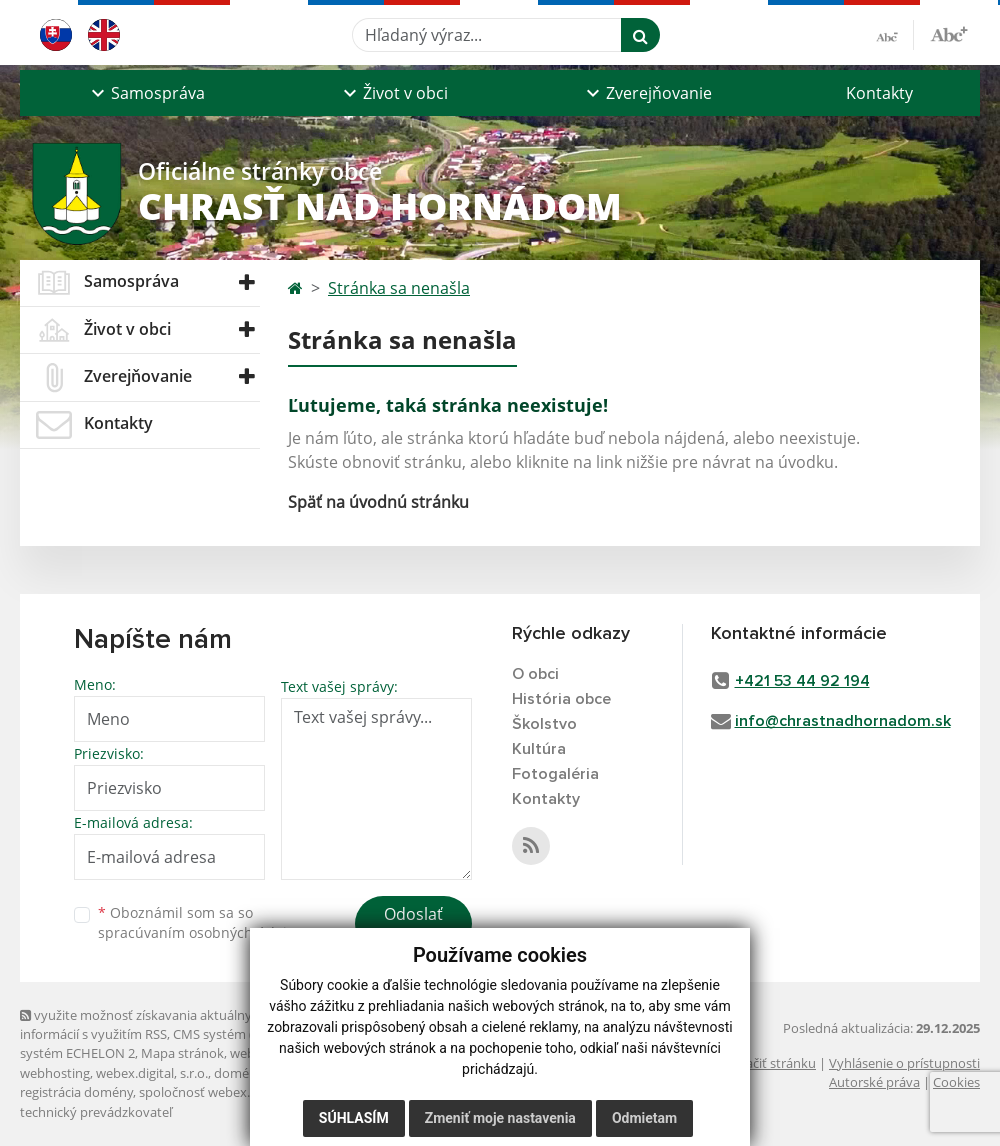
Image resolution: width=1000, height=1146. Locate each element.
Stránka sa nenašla (399, 288)
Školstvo (544, 724)
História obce (561, 699)
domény (238, 1073)
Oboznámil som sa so (200, 923)
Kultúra (539, 749)
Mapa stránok (182, 1053)
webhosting (55, 1073)
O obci (535, 674)
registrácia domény (76, 1092)
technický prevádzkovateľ (96, 1112)
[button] (146, 93)
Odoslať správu (413, 926)
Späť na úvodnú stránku (378, 502)
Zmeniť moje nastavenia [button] (500, 1118)
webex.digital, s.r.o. (152, 1073)
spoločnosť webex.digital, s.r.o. (229, 1092)
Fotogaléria (555, 774)
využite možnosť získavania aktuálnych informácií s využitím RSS (143, 1024)
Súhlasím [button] (354, 1118)
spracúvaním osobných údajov (200, 932)
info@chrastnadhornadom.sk (843, 721)
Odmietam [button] (644, 1118)
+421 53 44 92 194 (802, 681)
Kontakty (879, 93)
